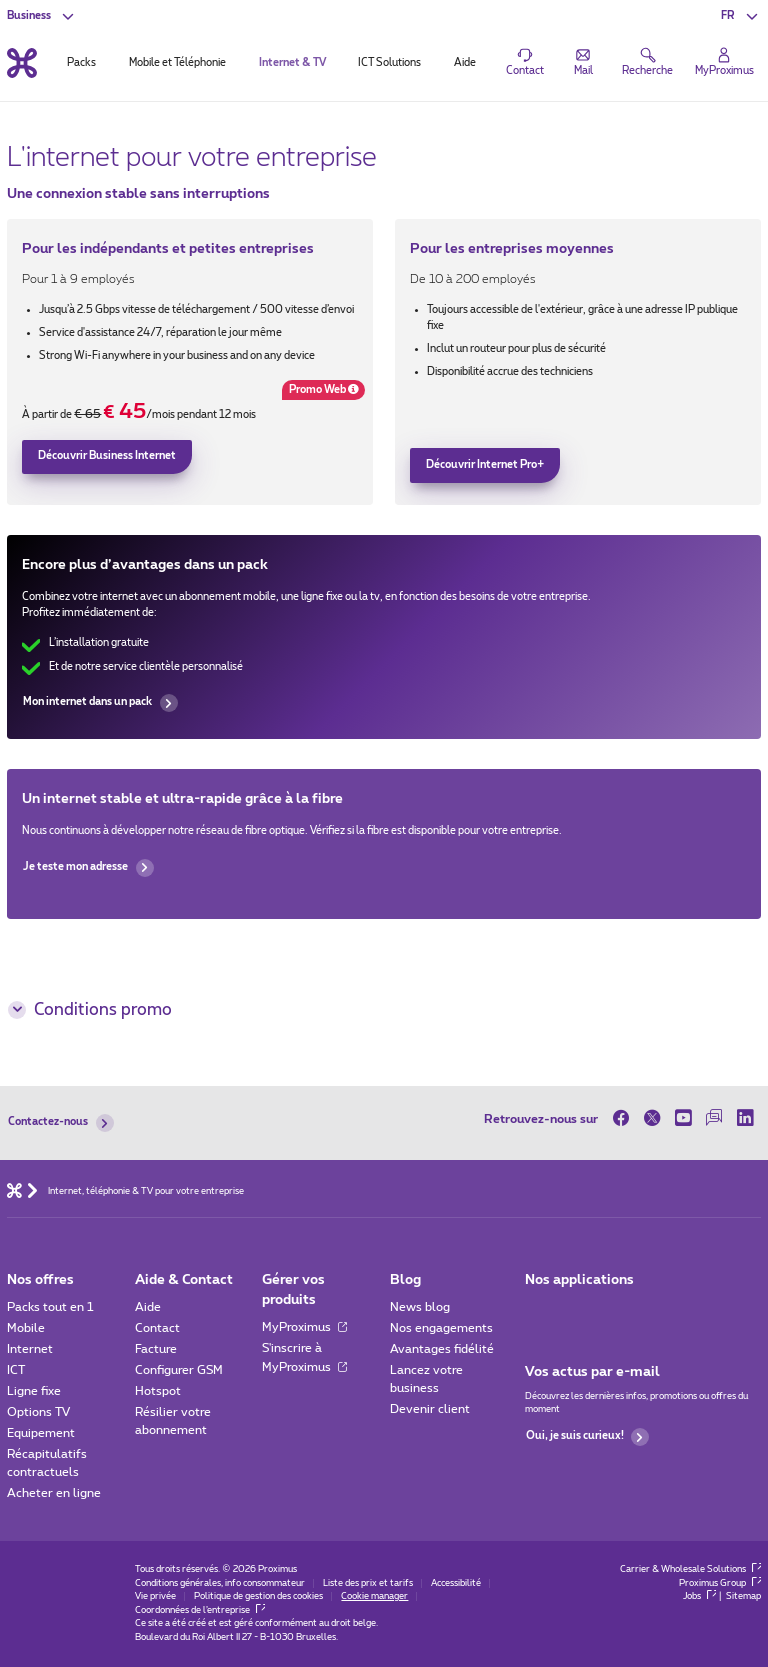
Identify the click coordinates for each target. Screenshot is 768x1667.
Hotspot (158, 1391)
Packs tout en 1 (50, 1307)
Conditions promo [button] (89, 1010)
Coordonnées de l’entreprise (200, 1610)
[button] (740, 16)
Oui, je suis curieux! (587, 1437)
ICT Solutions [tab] (389, 63)
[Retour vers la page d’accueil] (22, 62)
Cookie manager (374, 1596)
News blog (420, 1307)
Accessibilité (456, 1583)
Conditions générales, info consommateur (220, 1583)
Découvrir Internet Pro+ (485, 465)
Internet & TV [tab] (292, 63)
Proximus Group (720, 1583)
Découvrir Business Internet (107, 456)
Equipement (41, 1433)
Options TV (38, 1412)
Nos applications (579, 1280)
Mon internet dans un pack (100, 703)
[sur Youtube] (683, 1118)
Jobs (699, 1596)
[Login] (724, 63)
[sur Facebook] (624, 1118)
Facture (156, 1349)
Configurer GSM (179, 1370)
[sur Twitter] (652, 1118)
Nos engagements (441, 1328)
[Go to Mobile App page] (579, 1311)
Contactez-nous (60, 1123)
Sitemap (743, 1596)
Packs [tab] (81, 63)
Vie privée (155, 1596)
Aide (148, 1307)
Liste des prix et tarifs (368, 1583)
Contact (157, 1328)
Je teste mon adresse (88, 868)
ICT (16, 1370)
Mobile (26, 1328)
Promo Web (320, 392)
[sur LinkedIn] (745, 1118)
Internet (30, 1349)
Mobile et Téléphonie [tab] (177, 63)
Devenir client (430, 1409)
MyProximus (304, 1327)
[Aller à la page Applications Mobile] (538, 1311)
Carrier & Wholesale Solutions (690, 1569)
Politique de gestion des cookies (258, 1596)
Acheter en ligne (54, 1493)
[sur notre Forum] (714, 1118)
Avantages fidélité (442, 1349)
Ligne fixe (34, 1391)
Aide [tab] (465, 63)
